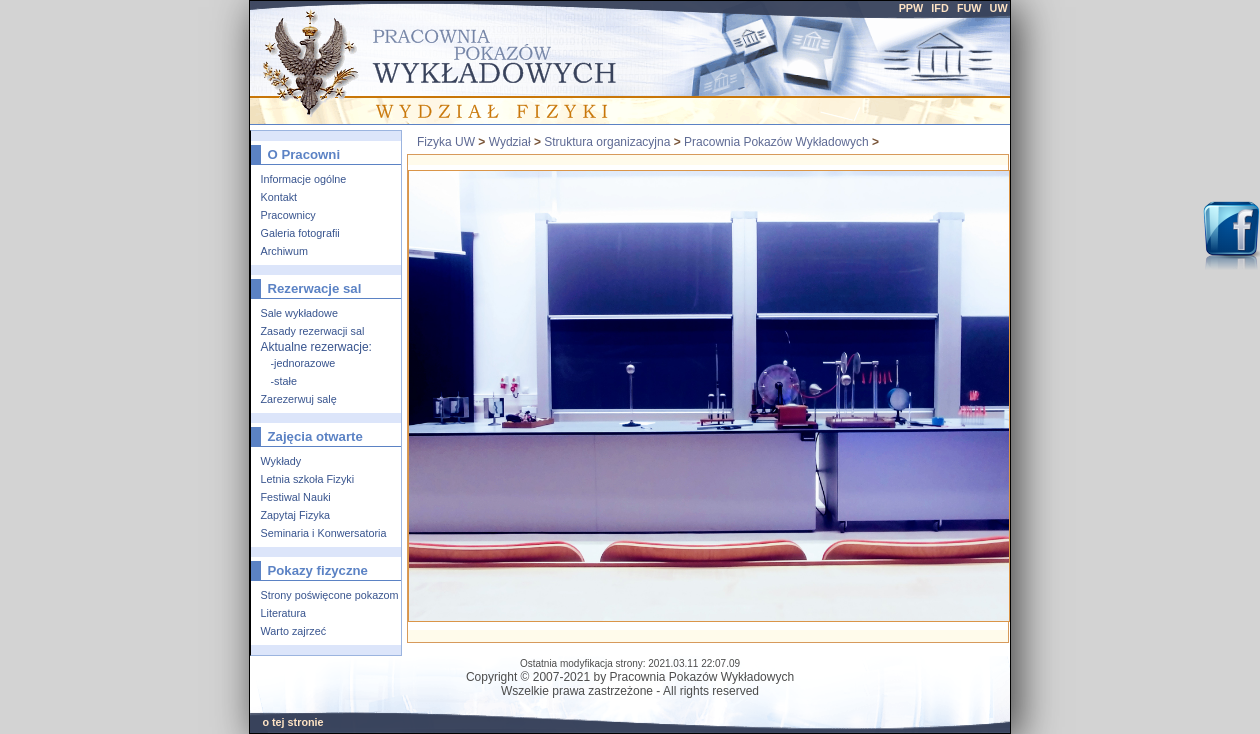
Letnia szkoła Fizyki (308, 479)
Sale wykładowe (299, 313)
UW (999, 8)
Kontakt (279, 197)
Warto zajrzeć (294, 631)
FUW (969, 8)
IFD (939, 8)
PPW (911, 8)
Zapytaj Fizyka (296, 515)
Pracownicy (288, 215)
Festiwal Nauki (296, 497)
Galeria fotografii (300, 233)
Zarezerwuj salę (299, 399)
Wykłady (281, 461)
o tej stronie (292, 722)
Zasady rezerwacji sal (313, 331)
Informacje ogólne (304, 179)
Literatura (284, 613)
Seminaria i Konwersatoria (324, 533)
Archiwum (284, 251)
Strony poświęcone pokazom (330, 595)
